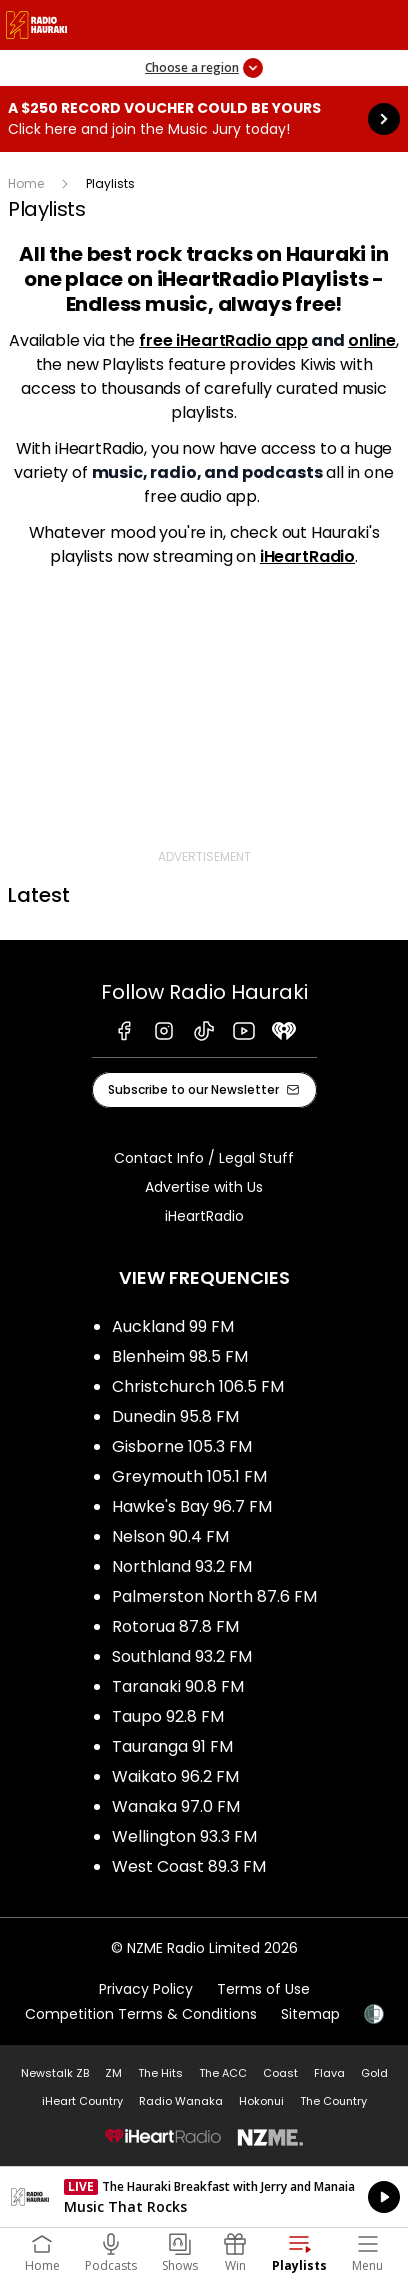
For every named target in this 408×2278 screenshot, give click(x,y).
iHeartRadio (307, 556)
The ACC (223, 2073)
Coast (280, 2073)
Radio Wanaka (181, 2101)
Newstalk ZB (55, 2073)
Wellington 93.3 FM (184, 1836)
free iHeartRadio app (223, 340)
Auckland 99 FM (173, 1326)
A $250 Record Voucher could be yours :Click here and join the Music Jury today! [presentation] (204, 119)
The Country (333, 2101)
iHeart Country (82, 2101)
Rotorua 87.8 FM (175, 1626)
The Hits (160, 2073)
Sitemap (310, 2014)
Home (26, 183)
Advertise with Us (204, 1187)
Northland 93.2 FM (182, 1566)
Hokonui (261, 2101)
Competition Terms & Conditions (141, 2014)
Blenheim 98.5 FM (180, 1356)
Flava (329, 2073)
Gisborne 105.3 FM (182, 1446)
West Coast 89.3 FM (189, 1866)
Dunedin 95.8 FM (175, 1416)
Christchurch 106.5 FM (198, 1386)
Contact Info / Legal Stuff (204, 1158)
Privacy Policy (146, 1989)
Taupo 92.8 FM (168, 1716)
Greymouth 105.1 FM (189, 1476)
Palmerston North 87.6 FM (214, 1596)
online (372, 340)
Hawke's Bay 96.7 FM (192, 1506)
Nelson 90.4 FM (170, 1536)
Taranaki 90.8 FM (178, 1686)
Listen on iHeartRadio (204, 2197)
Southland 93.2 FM (182, 1656)
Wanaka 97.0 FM (176, 1806)
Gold (374, 2073)
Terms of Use (263, 1989)
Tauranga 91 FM (172, 1746)
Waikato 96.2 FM (175, 1776)
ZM (113, 2073)
